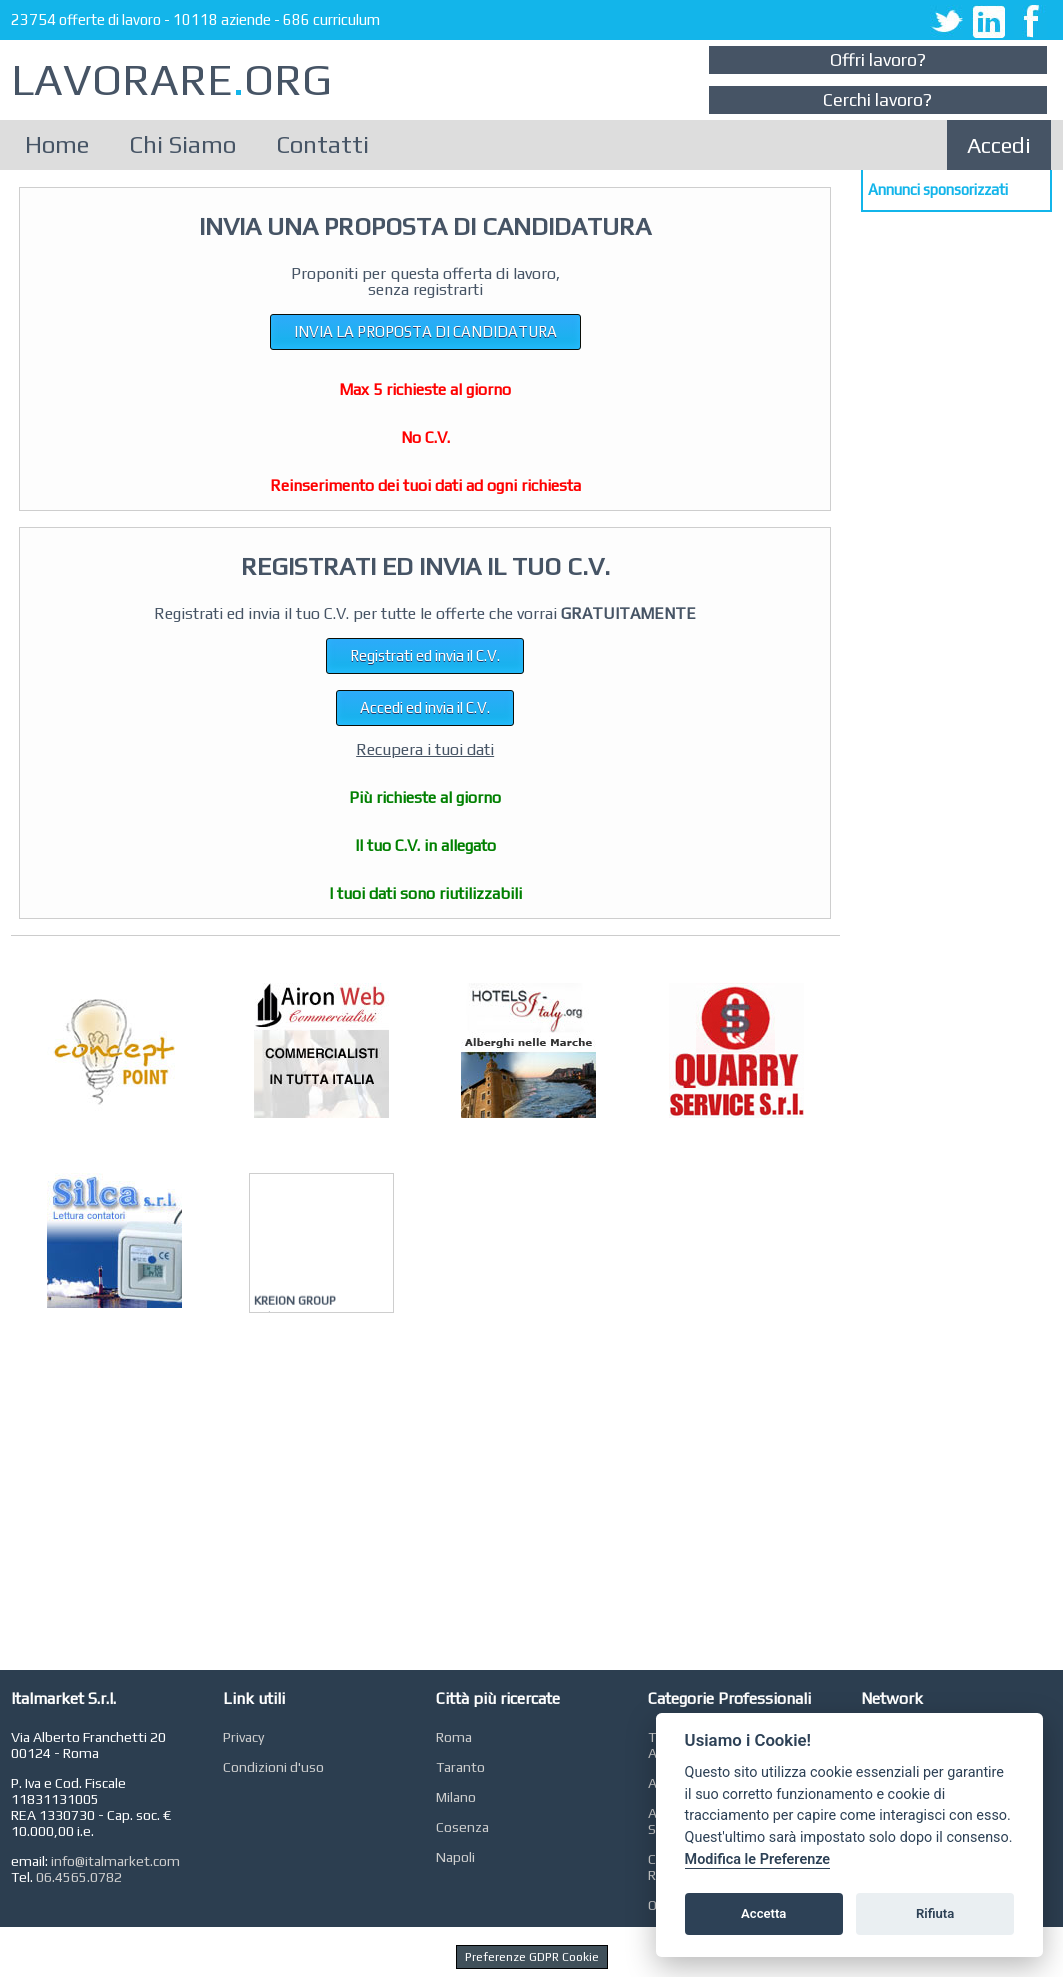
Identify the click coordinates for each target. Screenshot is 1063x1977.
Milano (456, 1797)
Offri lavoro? (878, 59)
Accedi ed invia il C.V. (425, 707)
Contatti (322, 144)
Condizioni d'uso (273, 1767)
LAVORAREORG (171, 79)
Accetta (763, 1913)
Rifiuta (935, 1913)
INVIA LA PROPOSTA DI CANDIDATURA (425, 331)
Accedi (999, 145)
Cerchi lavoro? (877, 99)
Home (57, 144)
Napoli (455, 1857)
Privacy (243, 1737)
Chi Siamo (182, 144)
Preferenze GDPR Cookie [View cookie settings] (532, 1957)
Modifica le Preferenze (758, 1859)
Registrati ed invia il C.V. (425, 655)
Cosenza (462, 1827)
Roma (454, 1737)
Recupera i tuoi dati (425, 749)
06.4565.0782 (79, 1877)
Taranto (460, 1767)
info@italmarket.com (115, 1861)
